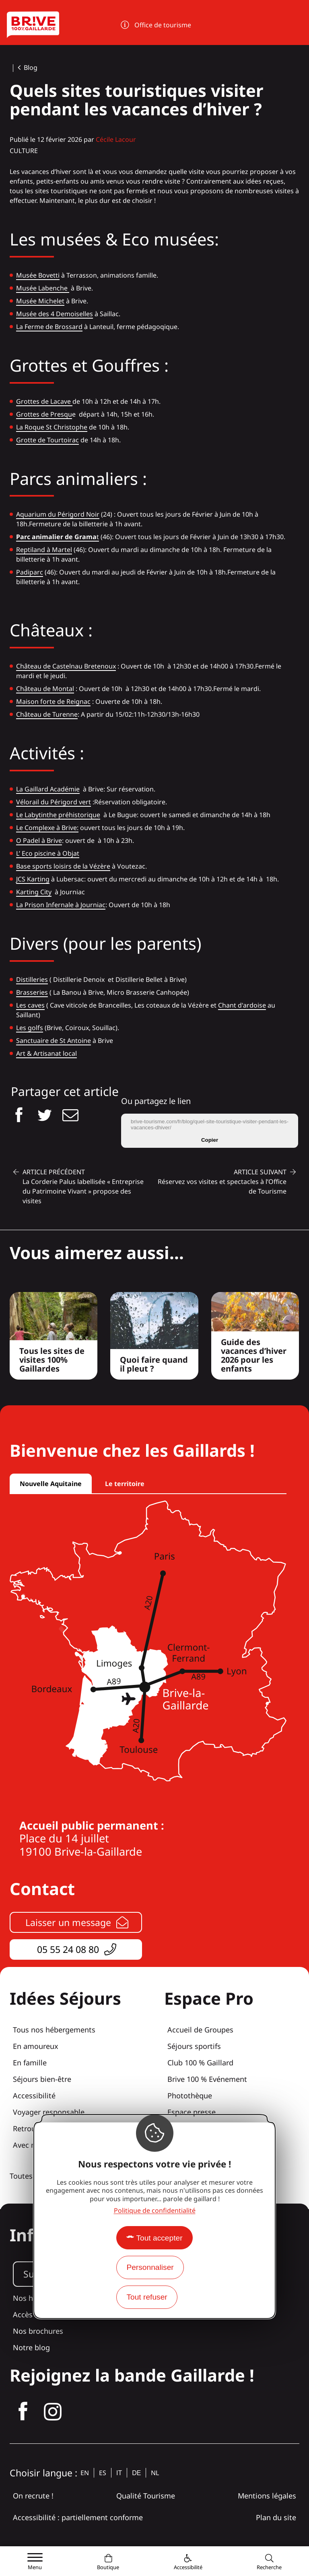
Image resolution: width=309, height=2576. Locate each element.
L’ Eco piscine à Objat (47, 853)
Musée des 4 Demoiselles (54, 313)
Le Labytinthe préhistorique (58, 814)
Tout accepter (159, 2238)
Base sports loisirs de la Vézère (63, 866)
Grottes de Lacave (44, 401)
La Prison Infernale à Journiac (60, 904)
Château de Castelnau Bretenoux (66, 666)
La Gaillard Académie (48, 789)
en (84, 2472)
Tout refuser (146, 2297)
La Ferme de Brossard (49, 326)
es (102, 2472)
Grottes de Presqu (44, 414)
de (136, 2473)
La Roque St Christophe (51, 427)
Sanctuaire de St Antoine (53, 1040)
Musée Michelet (40, 300)
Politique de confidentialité (155, 2210)
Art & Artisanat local (46, 1053)
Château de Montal (45, 688)
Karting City (34, 891)
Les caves (30, 1005)
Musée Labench (40, 288)
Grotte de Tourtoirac (47, 439)
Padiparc (29, 572)
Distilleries (32, 979)
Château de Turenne (47, 714)
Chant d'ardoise (242, 1005)
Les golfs (29, 1027)
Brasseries (32, 992)
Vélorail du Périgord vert (53, 801)
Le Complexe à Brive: (47, 827)
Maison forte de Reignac (53, 701)
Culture (24, 150)
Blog (30, 67)
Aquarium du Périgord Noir (57, 514)
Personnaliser (149, 2267)
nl (155, 2472)
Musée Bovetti (38, 275)
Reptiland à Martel (44, 549)
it (119, 2473)
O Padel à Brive (39, 840)
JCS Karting (32, 879)
